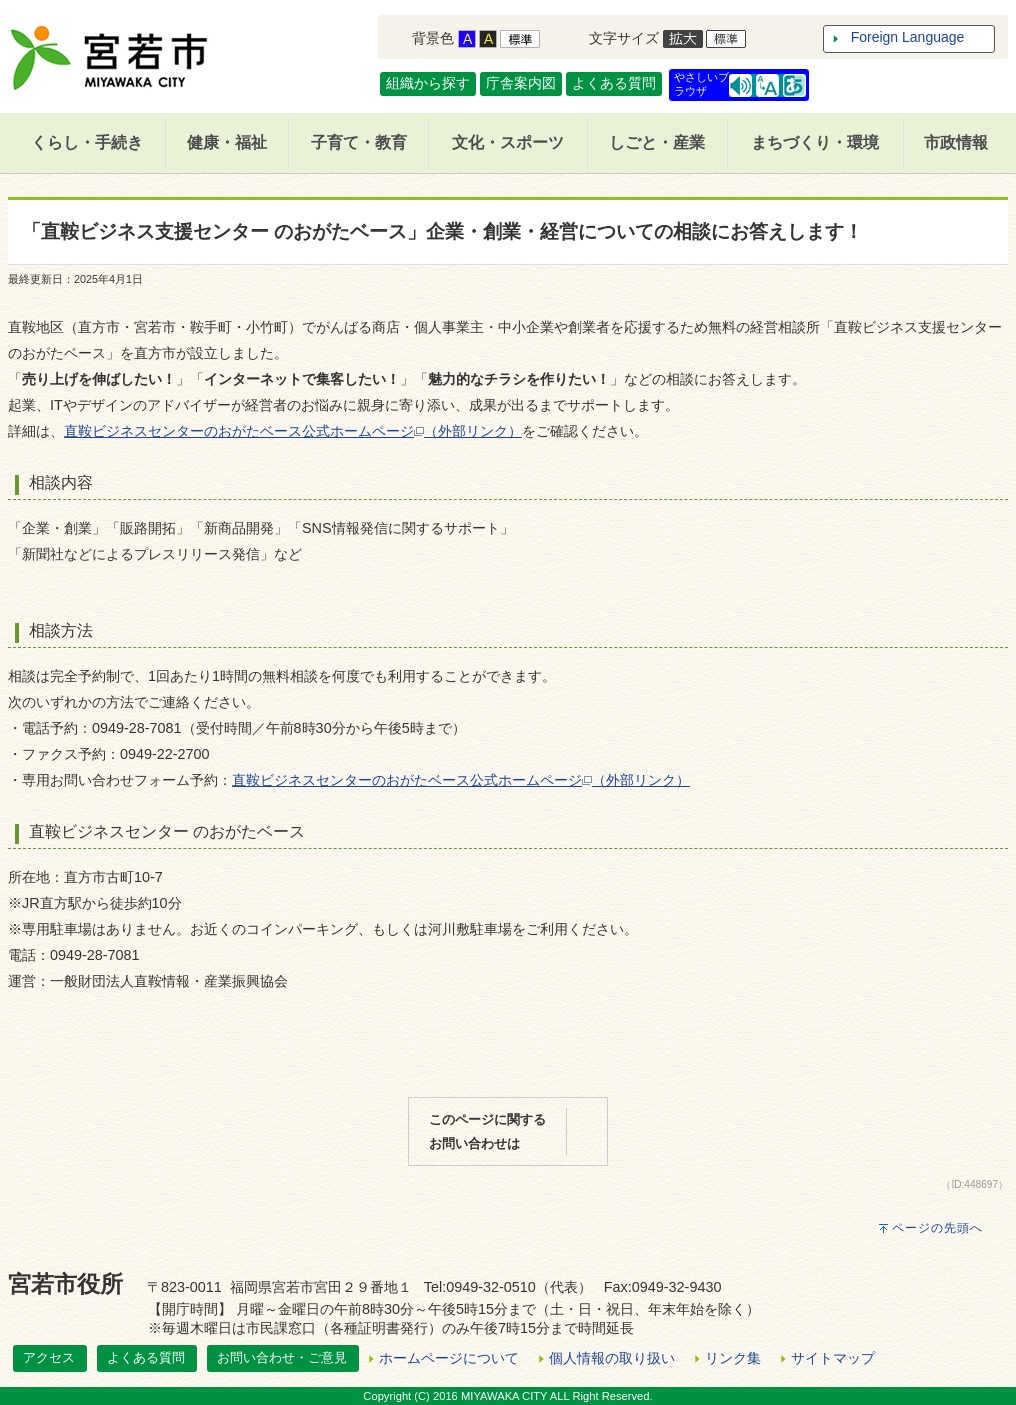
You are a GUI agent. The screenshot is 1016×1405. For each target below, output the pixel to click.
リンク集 (733, 1358)
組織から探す (428, 83)
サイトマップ (833, 1358)
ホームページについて (449, 1358)
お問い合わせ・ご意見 (282, 1357)
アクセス (49, 1357)
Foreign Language (908, 37)
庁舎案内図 (521, 83)
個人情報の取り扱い (612, 1358)
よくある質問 (614, 83)
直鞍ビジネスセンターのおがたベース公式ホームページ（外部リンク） (293, 431)
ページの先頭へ (937, 1228)
